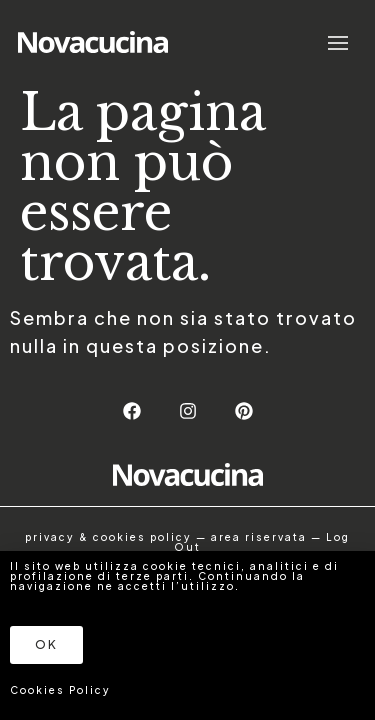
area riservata (259, 537)
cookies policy (142, 537)
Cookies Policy (60, 690)
